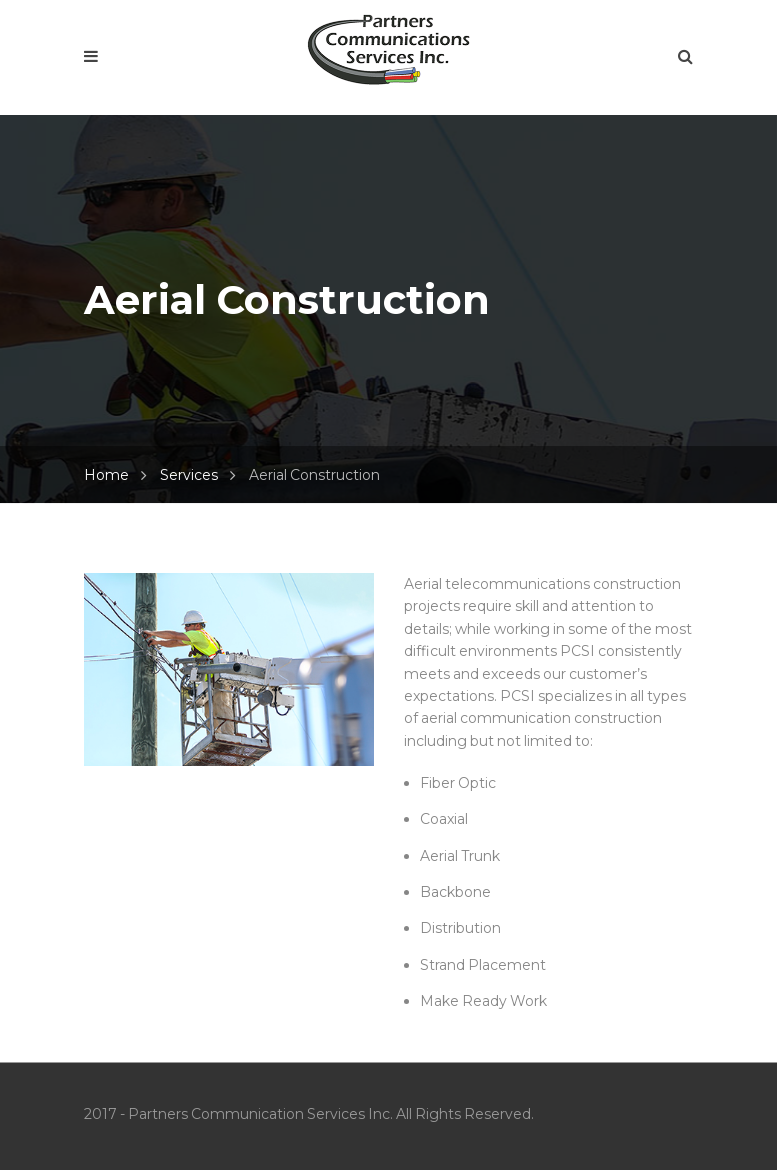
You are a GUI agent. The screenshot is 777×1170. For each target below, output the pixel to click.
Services (189, 475)
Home (106, 475)
